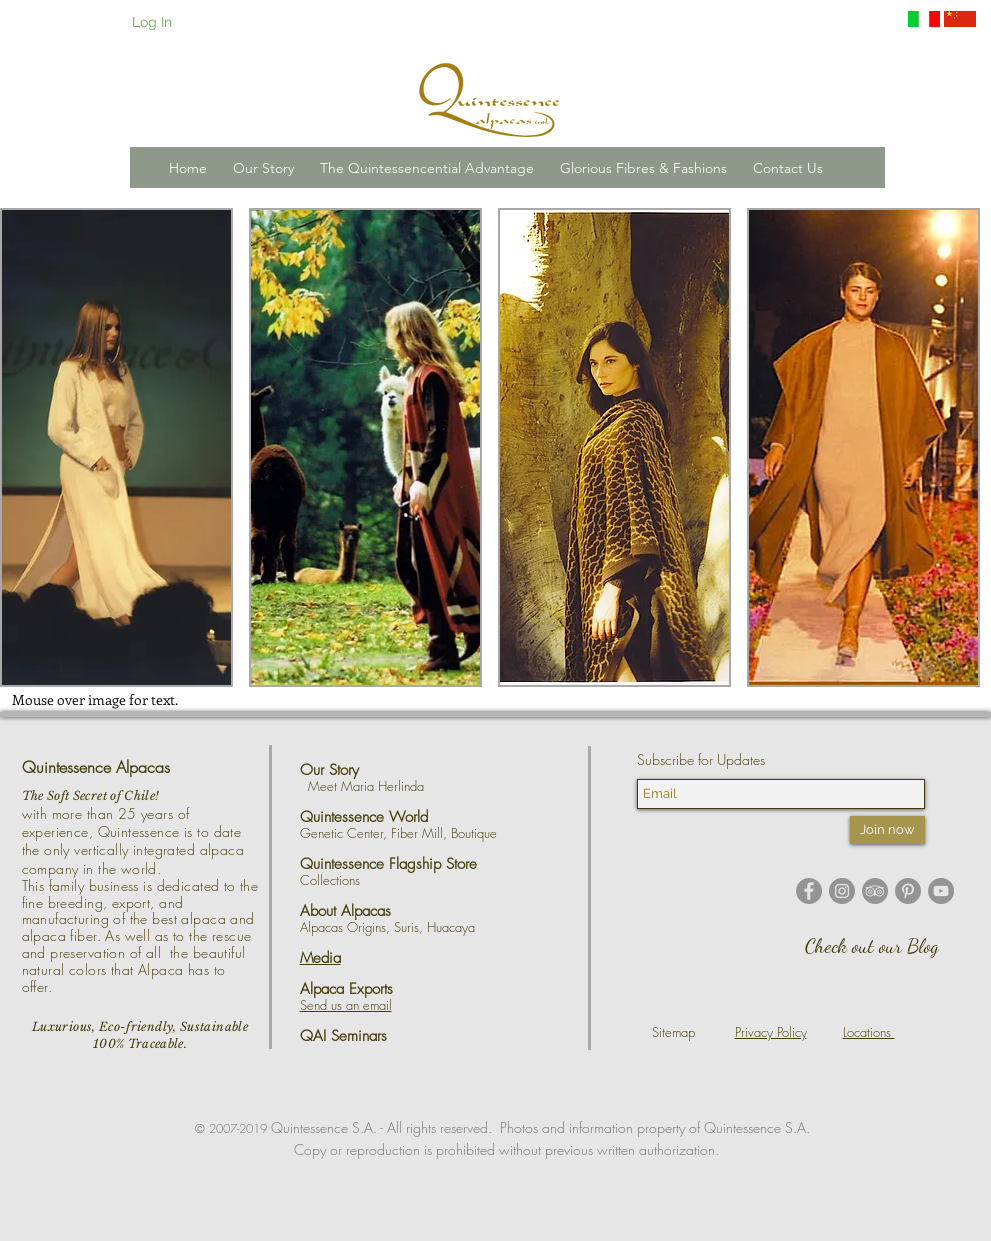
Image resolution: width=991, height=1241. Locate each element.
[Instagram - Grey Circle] (842, 891)
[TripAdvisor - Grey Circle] (875, 891)
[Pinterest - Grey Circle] (908, 891)
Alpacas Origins (343, 927)
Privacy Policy (771, 1032)
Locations (869, 1032)
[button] (263, 168)
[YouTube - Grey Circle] (941, 891)
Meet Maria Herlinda (372, 786)
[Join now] (887, 830)
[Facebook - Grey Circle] (809, 891)
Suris (406, 927)
